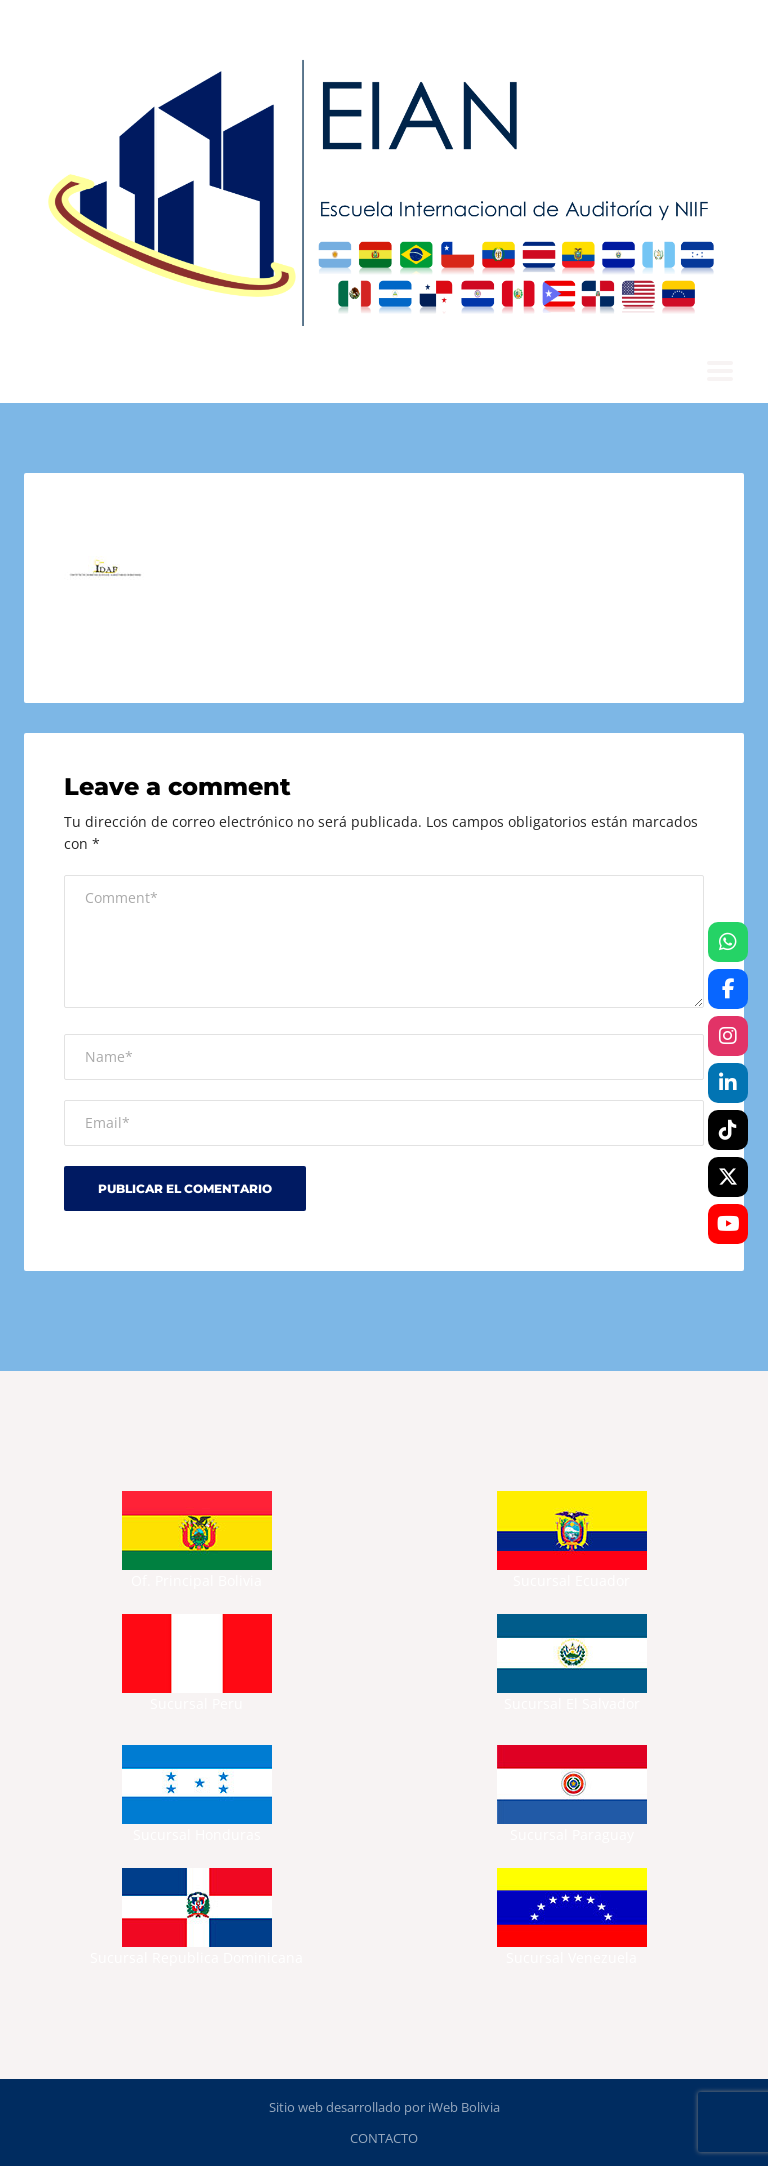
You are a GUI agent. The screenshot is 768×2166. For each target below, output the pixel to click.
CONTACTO (384, 2138)
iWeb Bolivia (464, 2107)
